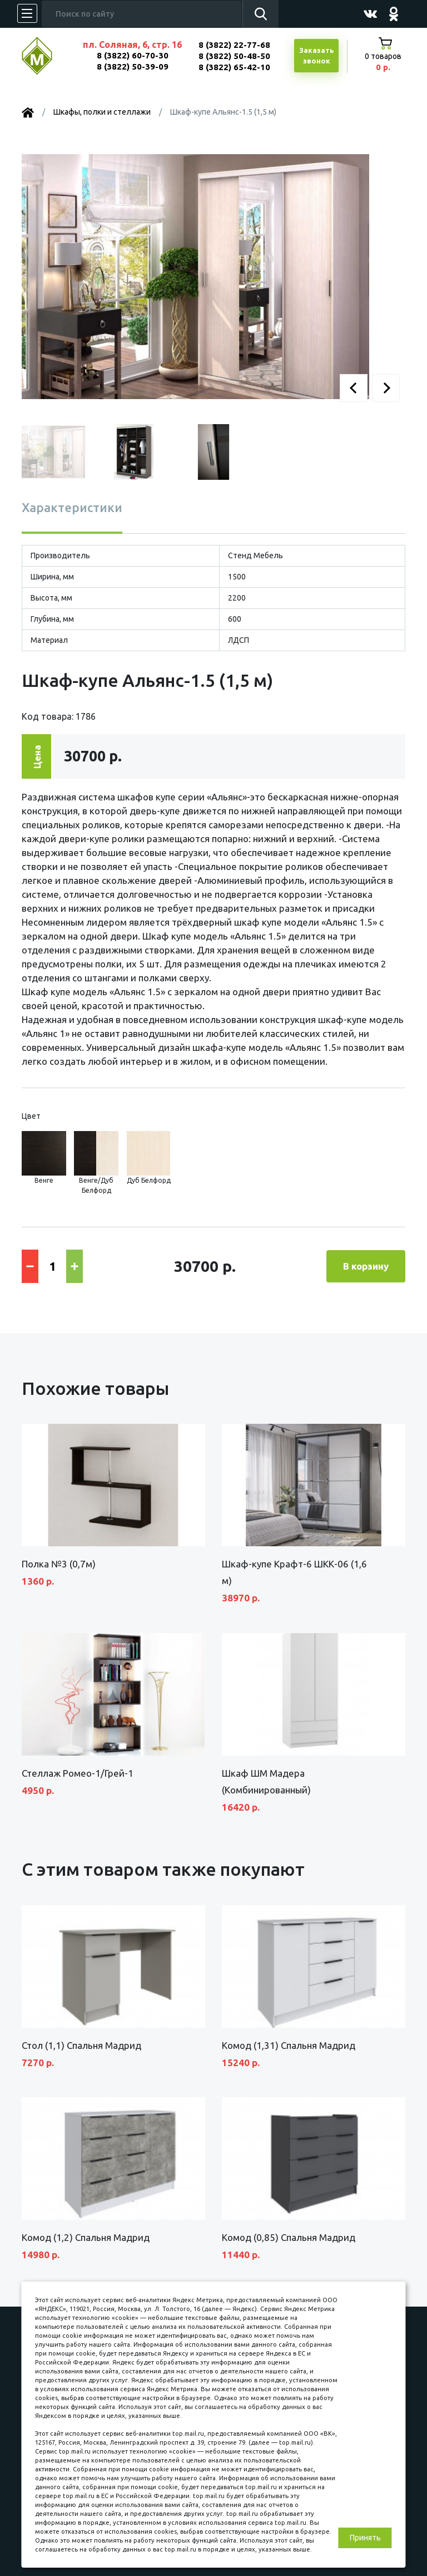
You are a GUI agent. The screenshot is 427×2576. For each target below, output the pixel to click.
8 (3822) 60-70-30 (132, 55)
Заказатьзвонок (316, 55)
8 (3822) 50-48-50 (234, 56)
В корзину (366, 1266)
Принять (365, 2537)
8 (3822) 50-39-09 (132, 66)
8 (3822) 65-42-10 (234, 67)
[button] (354, 388)
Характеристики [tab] (72, 507)
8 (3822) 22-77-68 (234, 45)
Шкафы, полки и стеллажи (102, 111)
